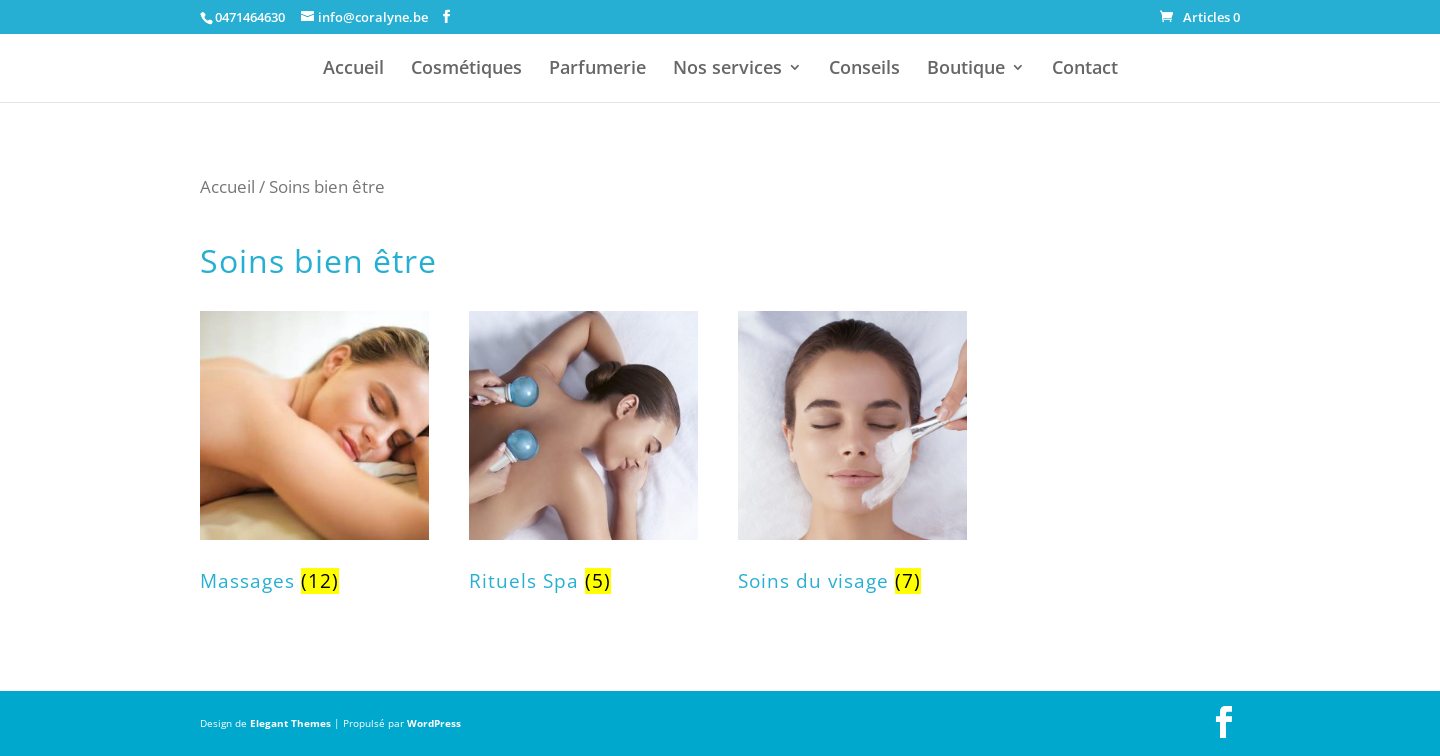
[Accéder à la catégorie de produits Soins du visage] (852, 463)
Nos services (727, 69)
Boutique (966, 69)
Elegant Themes (290, 723)
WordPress (434, 723)
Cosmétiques (466, 69)
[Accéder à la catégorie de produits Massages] (314, 463)
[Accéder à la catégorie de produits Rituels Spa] (583, 463)
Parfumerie (597, 69)
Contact (1085, 69)
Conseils (864, 69)
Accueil (353, 69)
